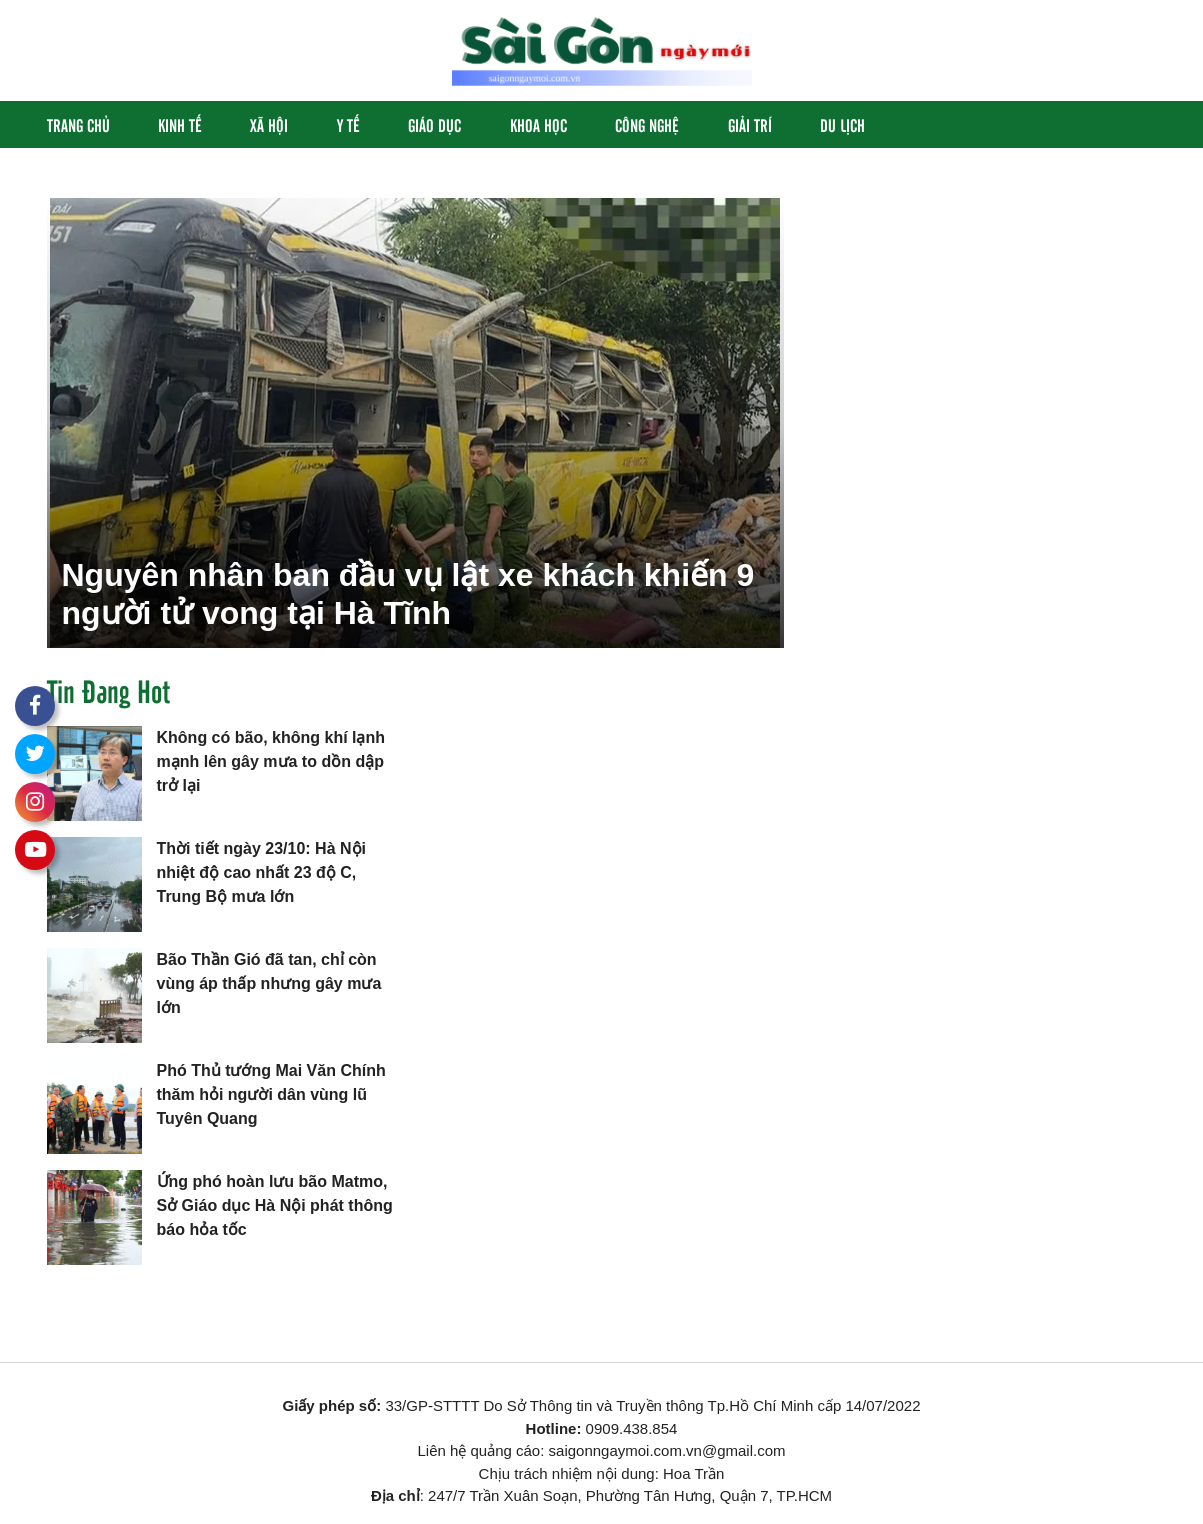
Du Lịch (842, 124)
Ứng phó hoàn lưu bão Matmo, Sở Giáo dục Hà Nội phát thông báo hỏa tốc (275, 1205)
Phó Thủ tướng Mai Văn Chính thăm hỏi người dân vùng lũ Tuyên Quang (271, 1094)
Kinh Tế (180, 124)
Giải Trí (750, 124)
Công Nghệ (647, 124)
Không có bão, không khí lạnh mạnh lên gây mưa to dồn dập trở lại (271, 761)
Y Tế (348, 124)
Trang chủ (78, 124)
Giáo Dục (434, 124)
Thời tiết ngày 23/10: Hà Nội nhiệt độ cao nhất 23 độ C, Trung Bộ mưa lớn (261, 872)
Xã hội (269, 124)
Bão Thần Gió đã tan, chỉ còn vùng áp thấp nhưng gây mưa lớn (269, 983)
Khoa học (538, 124)
